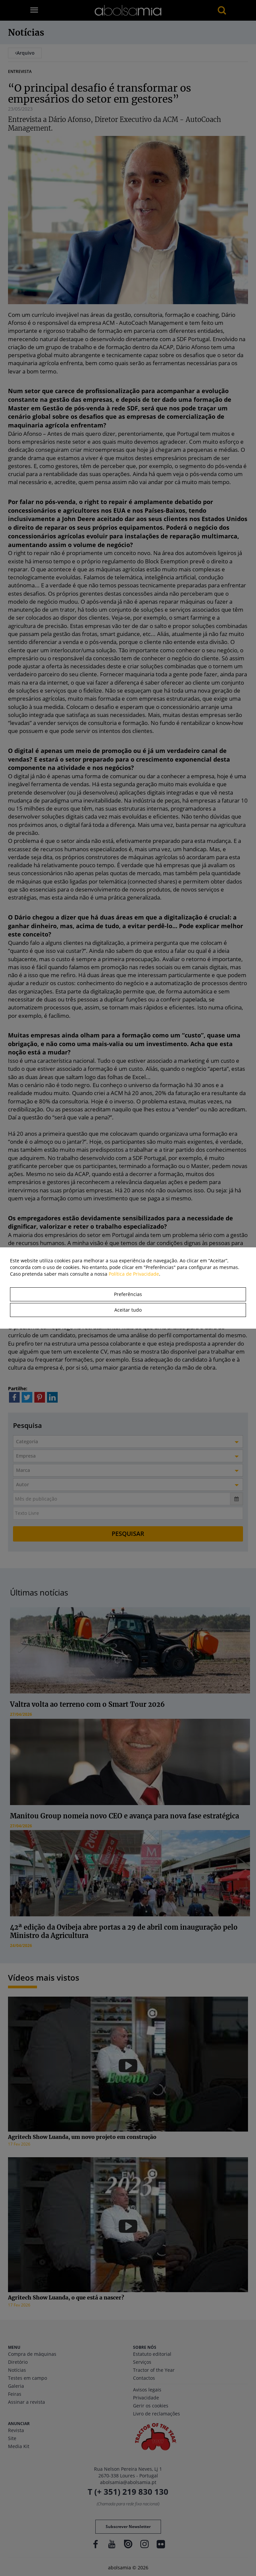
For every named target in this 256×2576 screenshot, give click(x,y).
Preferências (128, 1294)
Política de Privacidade (134, 1274)
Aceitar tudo (128, 1310)
